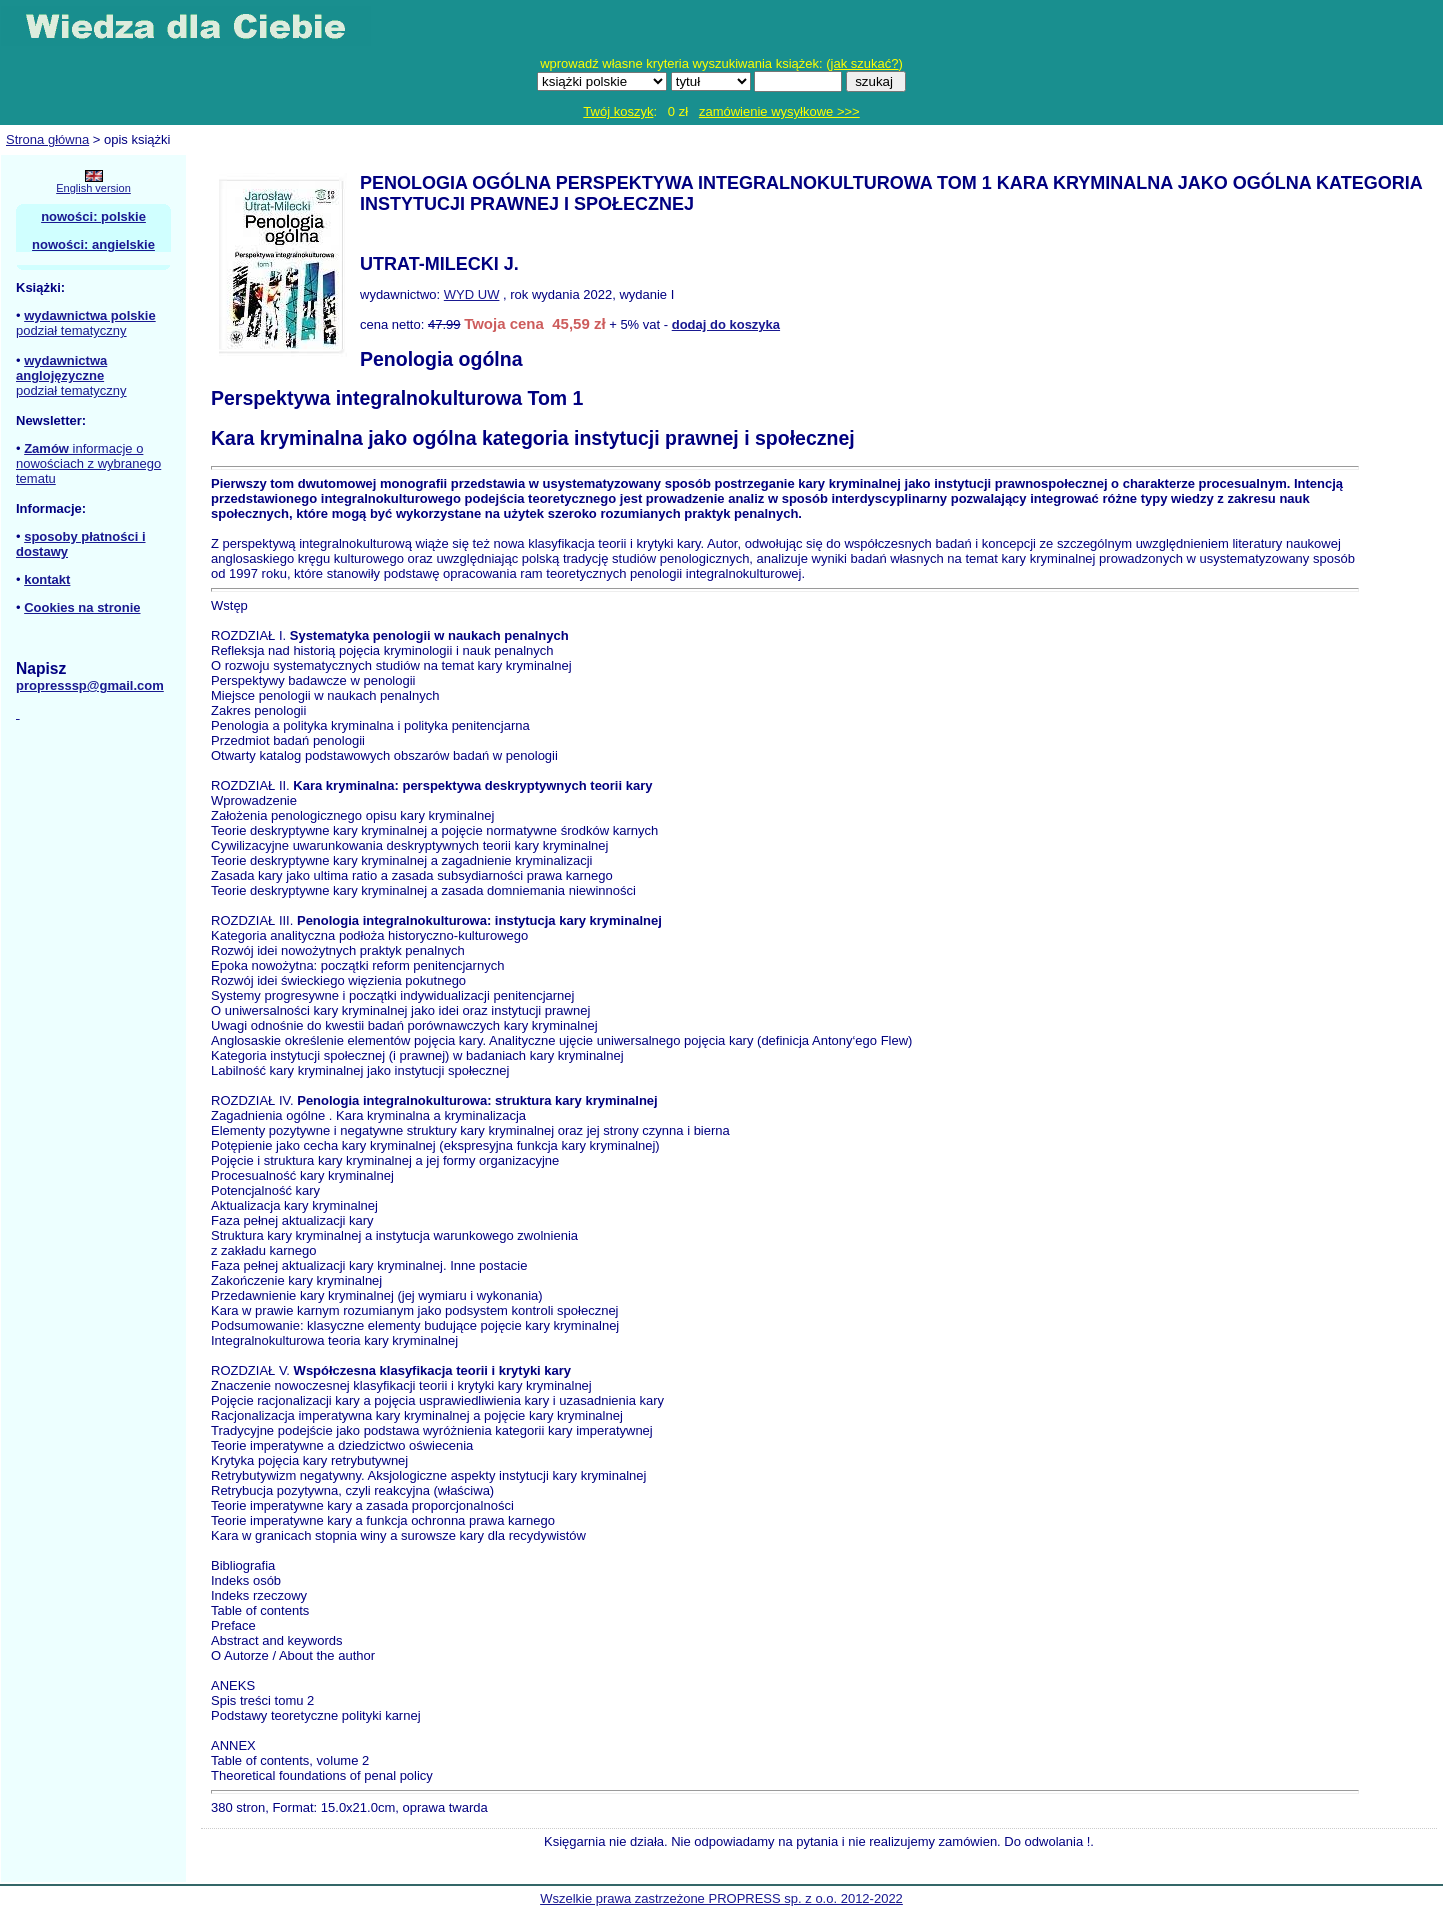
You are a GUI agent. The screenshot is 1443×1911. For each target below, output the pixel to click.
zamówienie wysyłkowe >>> (779, 111)
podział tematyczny (71, 330)
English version (93, 188)
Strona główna (47, 139)
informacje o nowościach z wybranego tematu (88, 463)
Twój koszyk (618, 111)
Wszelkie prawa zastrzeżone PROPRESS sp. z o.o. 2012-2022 (721, 1898)
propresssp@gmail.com (90, 685)
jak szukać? (865, 63)
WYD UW (472, 294)
